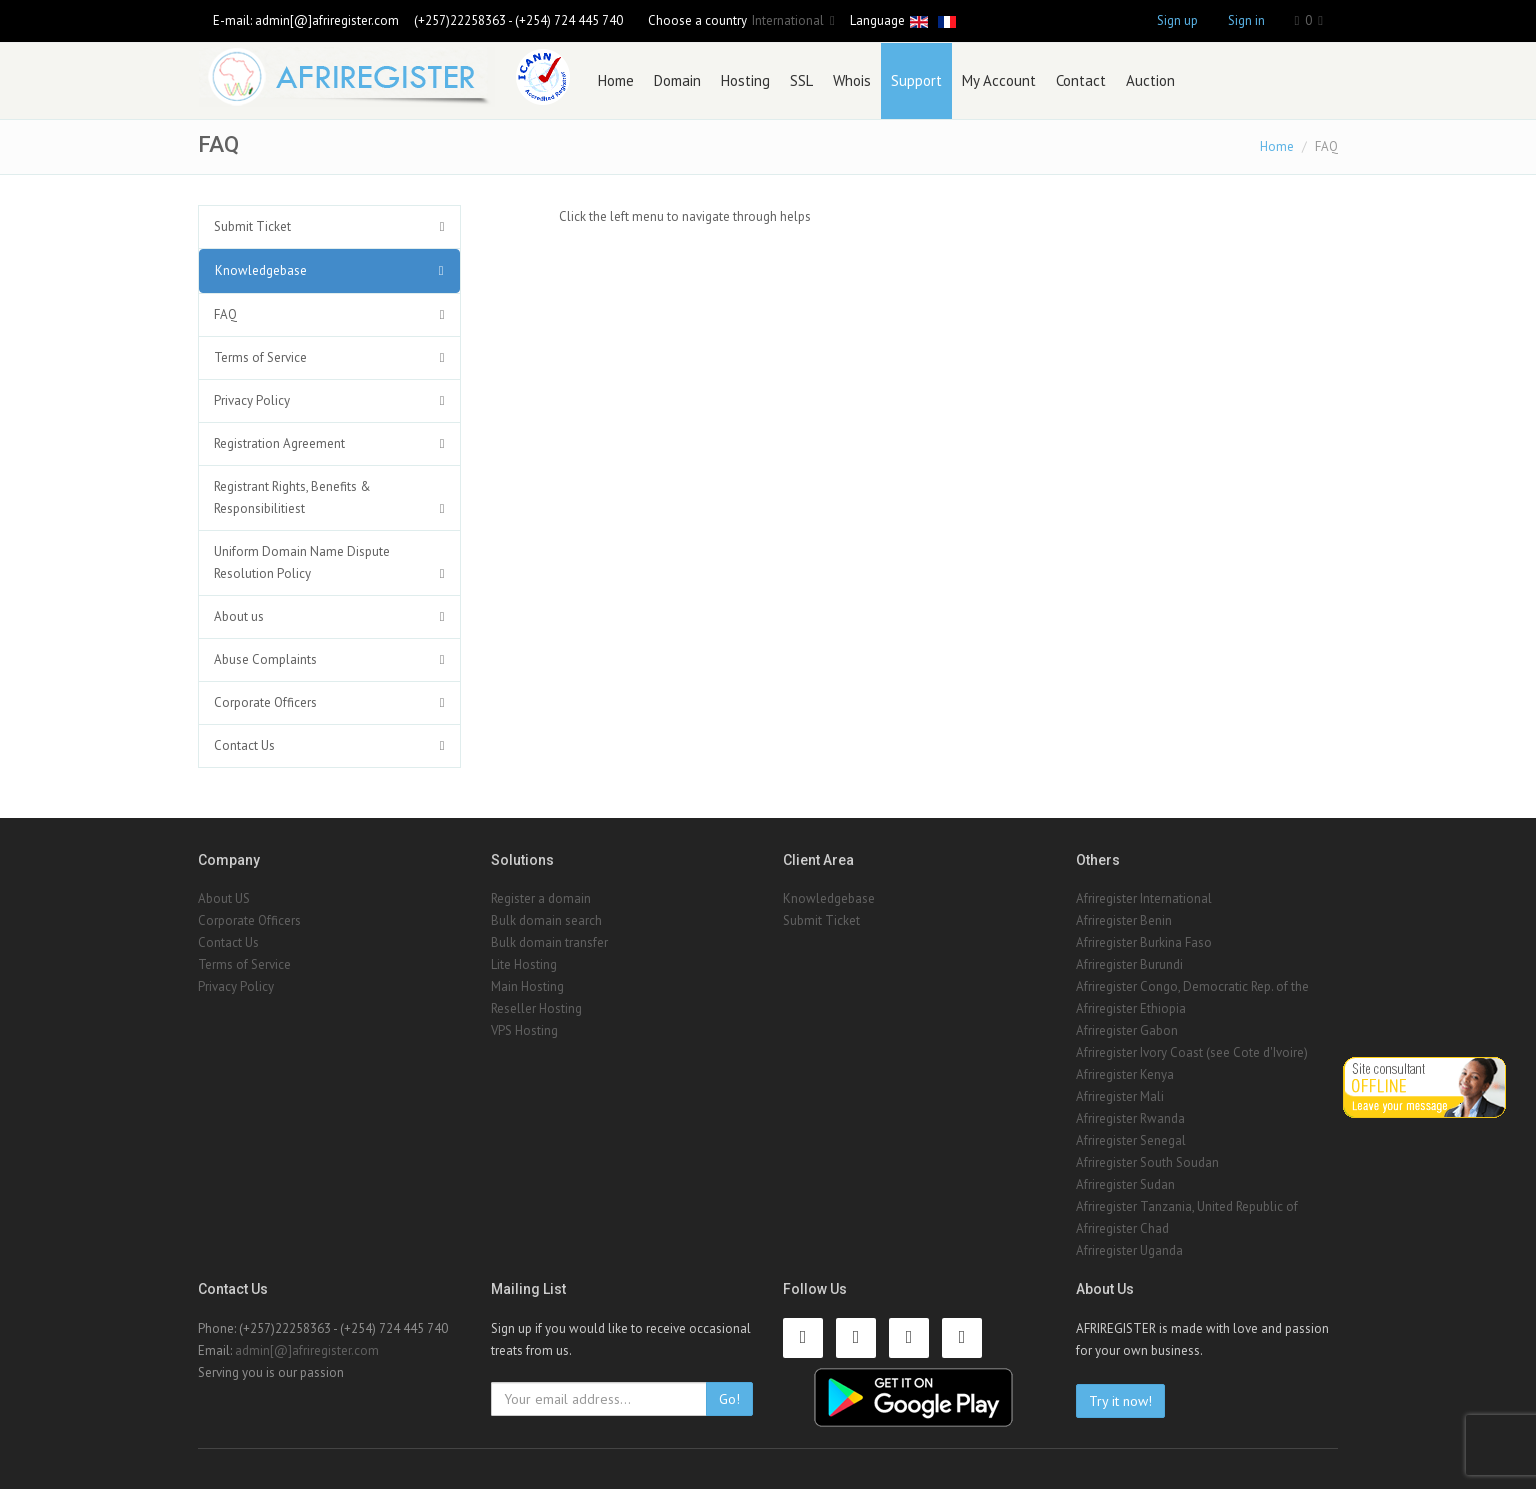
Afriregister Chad (1122, 1228)
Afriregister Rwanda (1130, 1118)
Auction (1150, 80)
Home (616, 80)
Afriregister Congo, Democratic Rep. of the (1192, 986)
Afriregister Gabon (1127, 1030)
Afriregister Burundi (1129, 964)
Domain (677, 80)
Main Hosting (527, 986)
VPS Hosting (524, 1030)
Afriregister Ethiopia (1131, 1008)
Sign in (1246, 20)
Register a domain (541, 898)
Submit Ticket (252, 226)
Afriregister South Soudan (1147, 1162)
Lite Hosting (524, 964)
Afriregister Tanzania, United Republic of (1187, 1206)
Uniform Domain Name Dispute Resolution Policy (302, 562)
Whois (852, 80)
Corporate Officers (265, 702)
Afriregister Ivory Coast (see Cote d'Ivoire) (1192, 1052)
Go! (729, 1399)
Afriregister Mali (1120, 1096)
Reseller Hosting (536, 1008)
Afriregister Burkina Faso (1144, 942)
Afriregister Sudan (1125, 1184)
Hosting (745, 80)
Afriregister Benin (1124, 920)
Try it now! (1120, 1401)
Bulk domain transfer (549, 942)
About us (239, 616)
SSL (801, 80)
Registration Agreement (279, 443)
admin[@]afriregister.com (327, 20)
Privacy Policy (252, 400)
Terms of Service (260, 357)
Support (916, 80)
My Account (999, 80)
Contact (1081, 80)
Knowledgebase (261, 270)
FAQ (225, 314)
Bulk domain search (546, 920)
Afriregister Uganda (1129, 1250)
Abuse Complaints (265, 659)
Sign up (1177, 20)
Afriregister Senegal (1131, 1140)
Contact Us (244, 745)
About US (224, 898)
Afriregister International (1144, 898)
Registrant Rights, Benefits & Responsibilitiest (292, 497)
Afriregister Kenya (1125, 1074)
